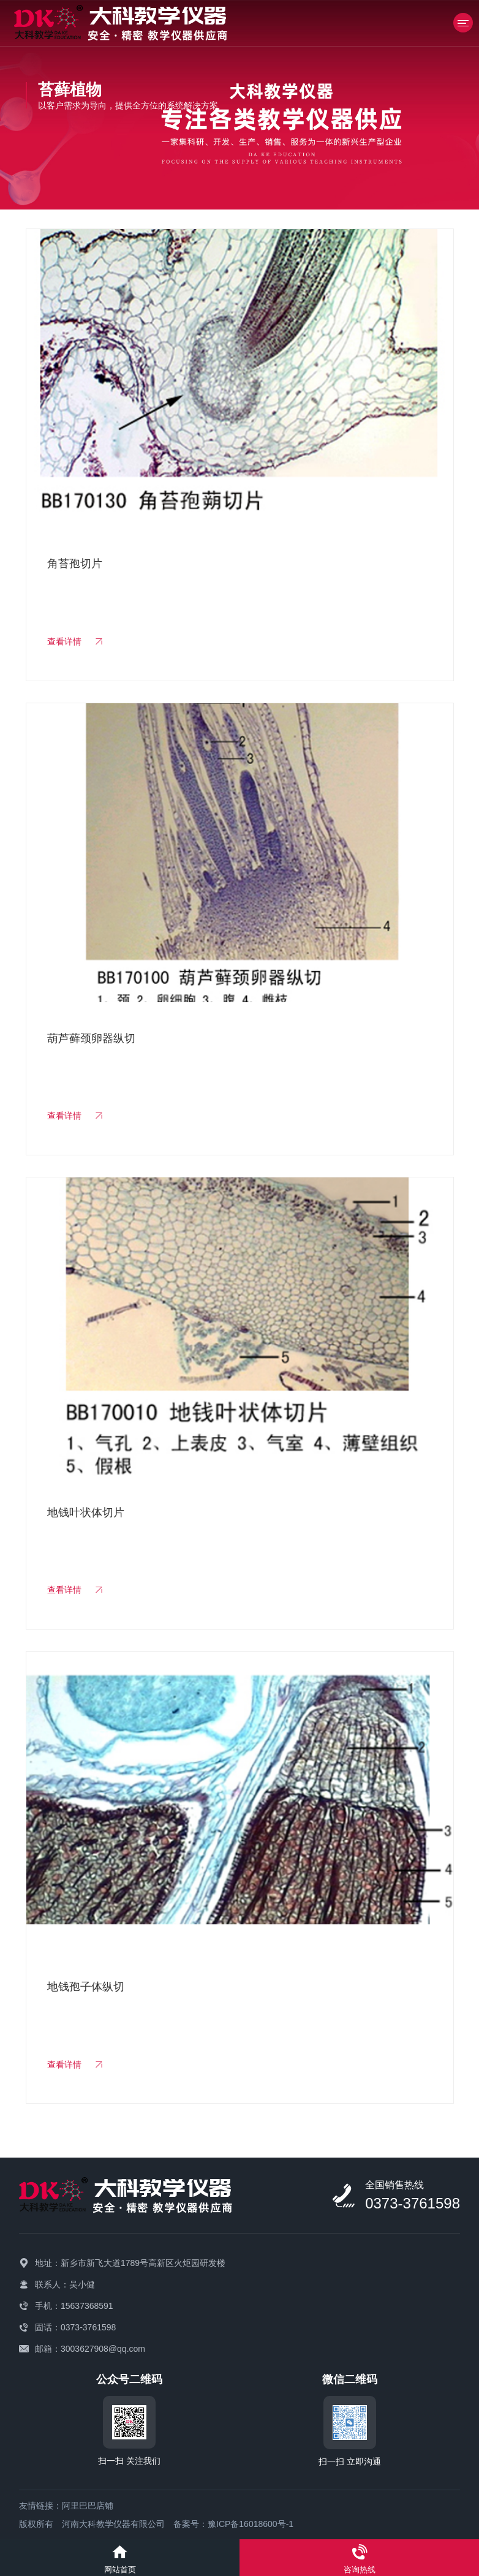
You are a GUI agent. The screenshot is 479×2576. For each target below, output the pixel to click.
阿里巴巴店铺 (87, 2505)
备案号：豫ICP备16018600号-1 (233, 2524)
